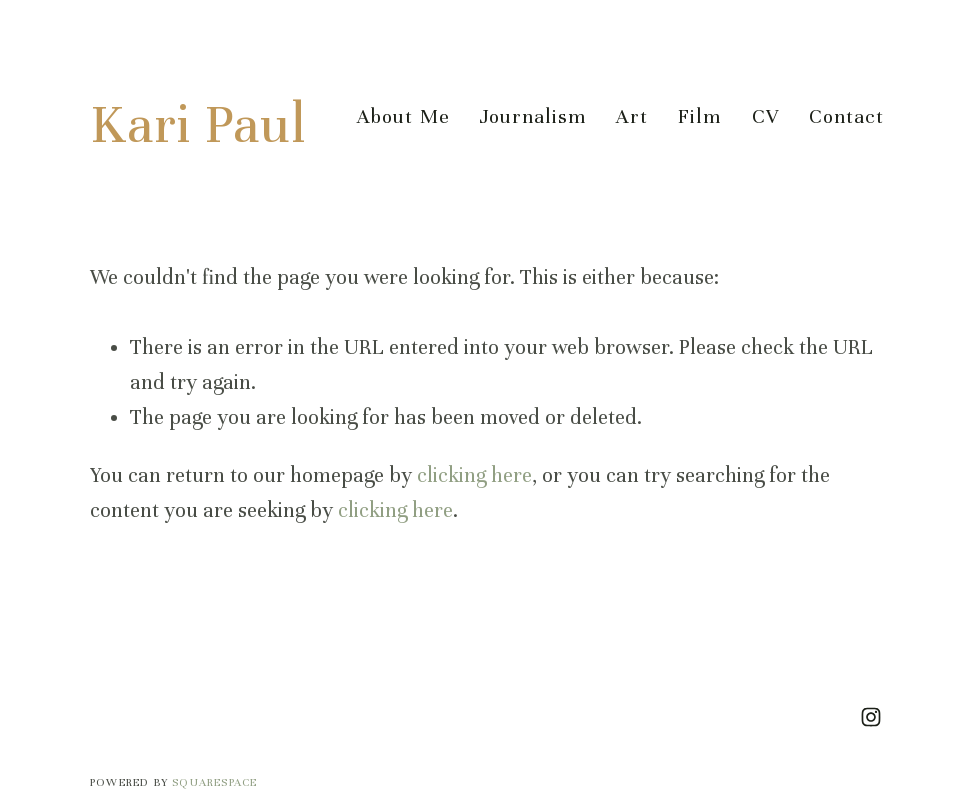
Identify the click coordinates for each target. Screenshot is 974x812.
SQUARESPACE (214, 782)
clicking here (474, 475)
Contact (846, 116)
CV (765, 116)
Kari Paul (198, 124)
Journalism (533, 116)
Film (699, 116)
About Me (403, 116)
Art (632, 116)
